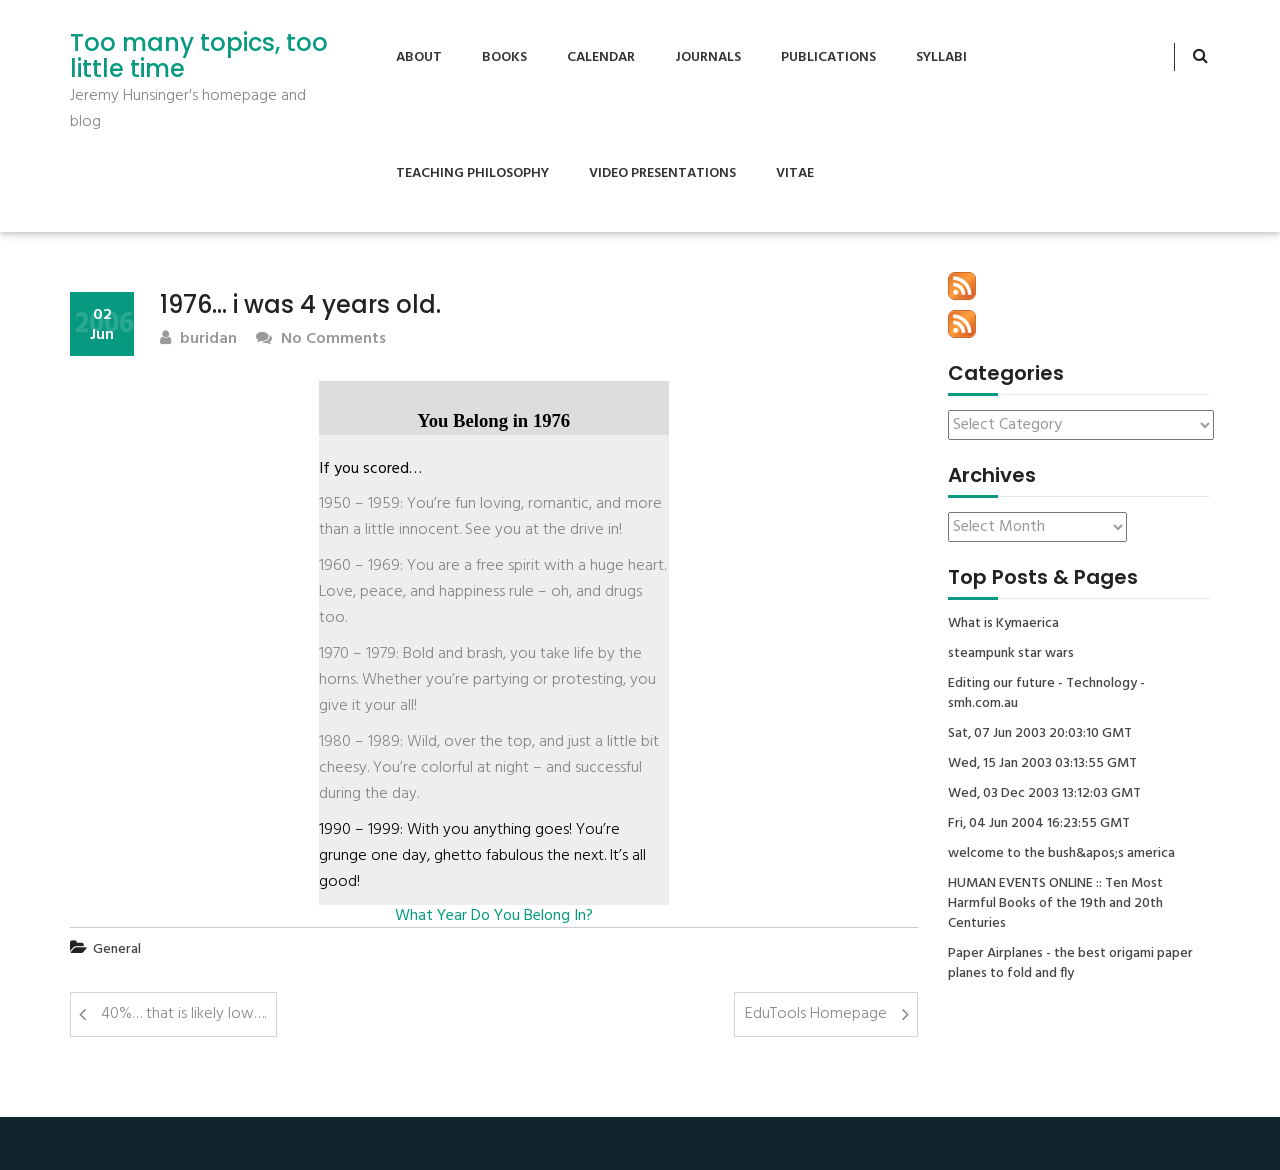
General (117, 949)
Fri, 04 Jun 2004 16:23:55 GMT (1039, 824)
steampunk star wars (1011, 654)
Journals (708, 57)
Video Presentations (662, 173)
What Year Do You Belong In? (494, 916)
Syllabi (941, 57)
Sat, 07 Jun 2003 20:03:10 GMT (1040, 734)
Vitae (795, 173)
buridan (198, 339)
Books (504, 57)
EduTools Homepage (816, 1014)
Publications (828, 57)
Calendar (601, 57)
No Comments (321, 339)
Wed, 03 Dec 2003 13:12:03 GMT (1044, 794)
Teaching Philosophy (472, 173)
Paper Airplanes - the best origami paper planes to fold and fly (1070, 964)
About (419, 57)
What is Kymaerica (1003, 624)
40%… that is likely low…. (183, 1014)
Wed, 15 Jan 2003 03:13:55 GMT (1042, 764)
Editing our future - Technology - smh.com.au (1046, 694)
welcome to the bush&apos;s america (1061, 854)
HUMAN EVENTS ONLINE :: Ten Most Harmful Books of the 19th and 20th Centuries (1055, 904)
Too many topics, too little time (199, 56)
